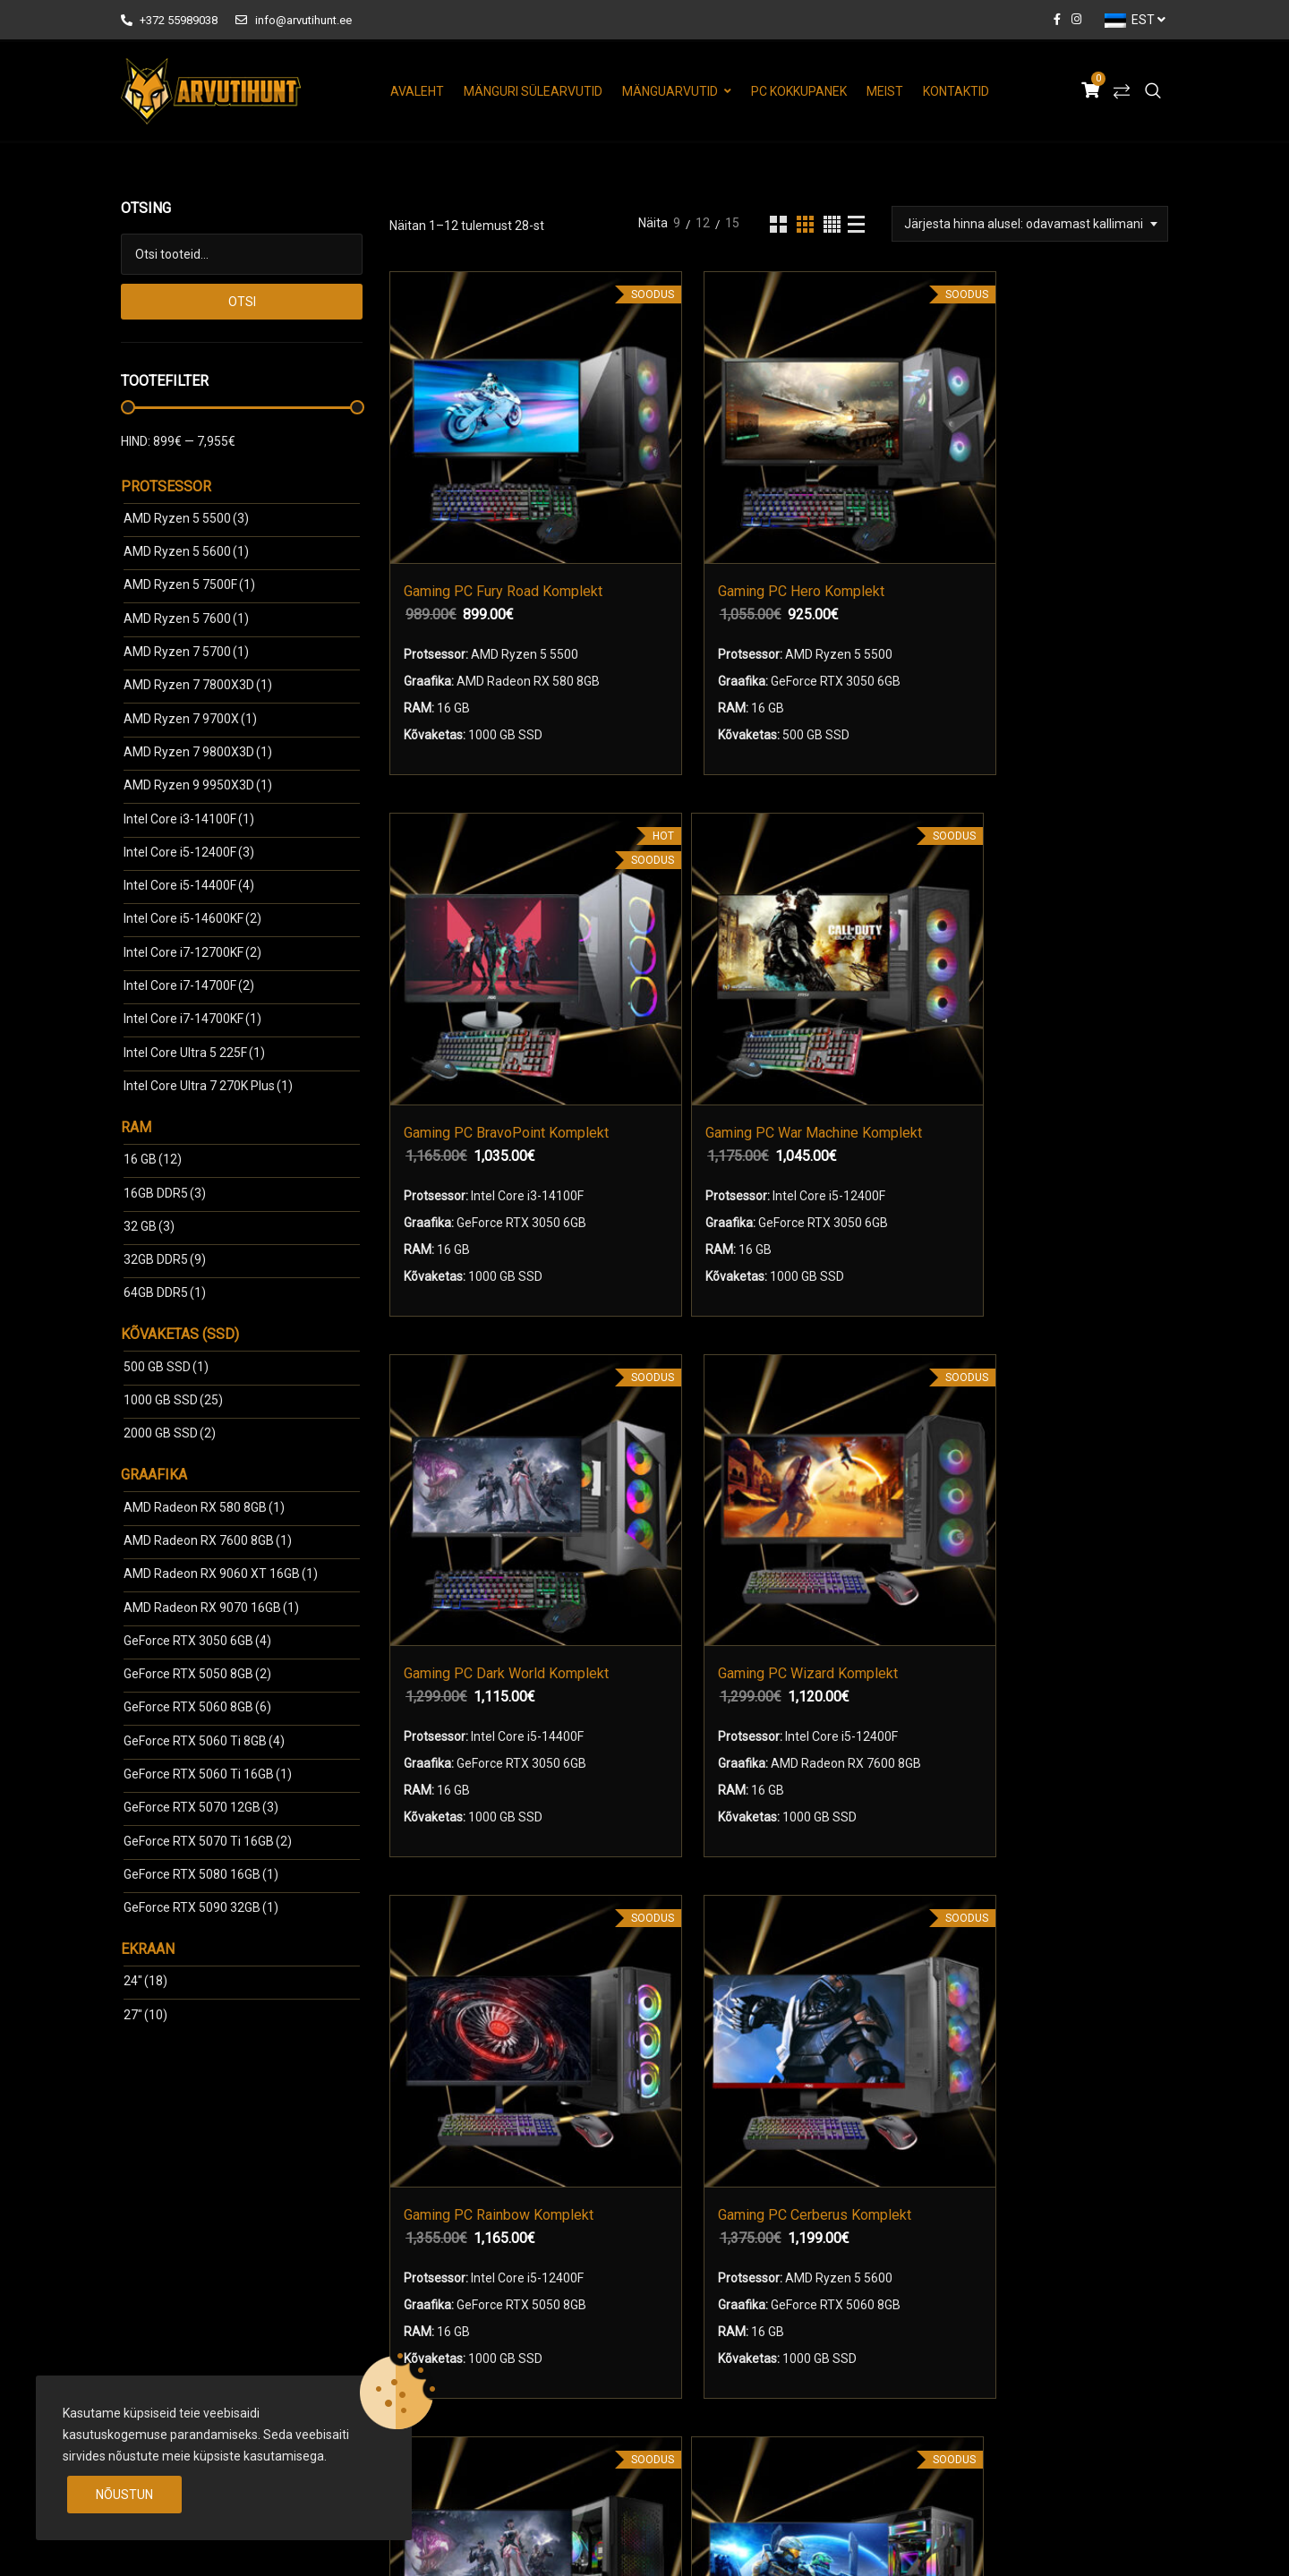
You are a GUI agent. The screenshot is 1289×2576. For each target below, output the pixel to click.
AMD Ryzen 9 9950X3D (198, 785)
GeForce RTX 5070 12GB (201, 1807)
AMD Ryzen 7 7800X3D (198, 685)
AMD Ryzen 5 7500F (189, 584)
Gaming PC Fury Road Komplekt (482, 470)
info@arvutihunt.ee (293, 20)
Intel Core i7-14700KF (192, 1018)
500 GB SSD (166, 1367)
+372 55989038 (169, 20)
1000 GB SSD (173, 1400)
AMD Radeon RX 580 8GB (204, 1507)
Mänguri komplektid (472, 2288)
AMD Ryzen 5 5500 (186, 518)
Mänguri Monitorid (467, 2319)
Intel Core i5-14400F (189, 885)
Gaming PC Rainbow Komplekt (855, 944)
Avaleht (417, 91)
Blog (683, 2382)
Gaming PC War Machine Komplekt (1056, 470)
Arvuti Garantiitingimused (743, 2319)
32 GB (149, 1226)
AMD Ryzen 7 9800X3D (198, 752)
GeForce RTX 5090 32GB (201, 1907)
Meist (884, 91)
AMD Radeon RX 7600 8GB (208, 1540)
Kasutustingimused (726, 2288)
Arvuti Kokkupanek (455, 2350)
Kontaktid (956, 91)
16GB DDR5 (165, 1193)
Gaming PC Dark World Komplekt (482, 944)
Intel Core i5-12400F (189, 852)
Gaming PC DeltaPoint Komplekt (654, 1418)
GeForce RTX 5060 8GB (197, 1707)
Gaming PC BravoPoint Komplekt (885, 470)
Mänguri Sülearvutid (533, 91)
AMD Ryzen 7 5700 (186, 651)
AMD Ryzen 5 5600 (186, 551)
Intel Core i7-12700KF (192, 952)
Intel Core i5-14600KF (192, 918)
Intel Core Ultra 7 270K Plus (208, 1086)
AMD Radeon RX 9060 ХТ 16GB (221, 1573)
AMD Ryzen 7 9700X (190, 719)
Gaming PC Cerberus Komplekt (1056, 944)
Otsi (242, 301)
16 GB (153, 1159)
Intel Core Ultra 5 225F (194, 1052)
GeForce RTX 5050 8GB (197, 1674)
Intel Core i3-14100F (189, 819)
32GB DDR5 (165, 1259)
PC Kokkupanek (799, 91)
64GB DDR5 (165, 1292)
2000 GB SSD (170, 1433)
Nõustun (124, 2494)
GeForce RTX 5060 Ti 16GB (208, 1774)
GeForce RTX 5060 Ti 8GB (204, 1741)
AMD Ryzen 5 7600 (186, 618)
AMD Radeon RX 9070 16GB (211, 1607)
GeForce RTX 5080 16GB (201, 1874)
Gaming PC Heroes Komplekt (855, 1418)
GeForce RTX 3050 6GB (197, 1640)
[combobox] (1030, 224)
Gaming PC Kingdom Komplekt (1056, 1418)
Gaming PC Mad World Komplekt (482, 1418)
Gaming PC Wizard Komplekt (683, 944)
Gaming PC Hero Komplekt (683, 470)
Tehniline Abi (707, 2350)
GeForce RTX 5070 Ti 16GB (208, 1841)
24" (145, 1981)
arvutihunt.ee (260, 2543)
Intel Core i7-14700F (189, 985)
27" (145, 2015)
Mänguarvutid (670, 91)
